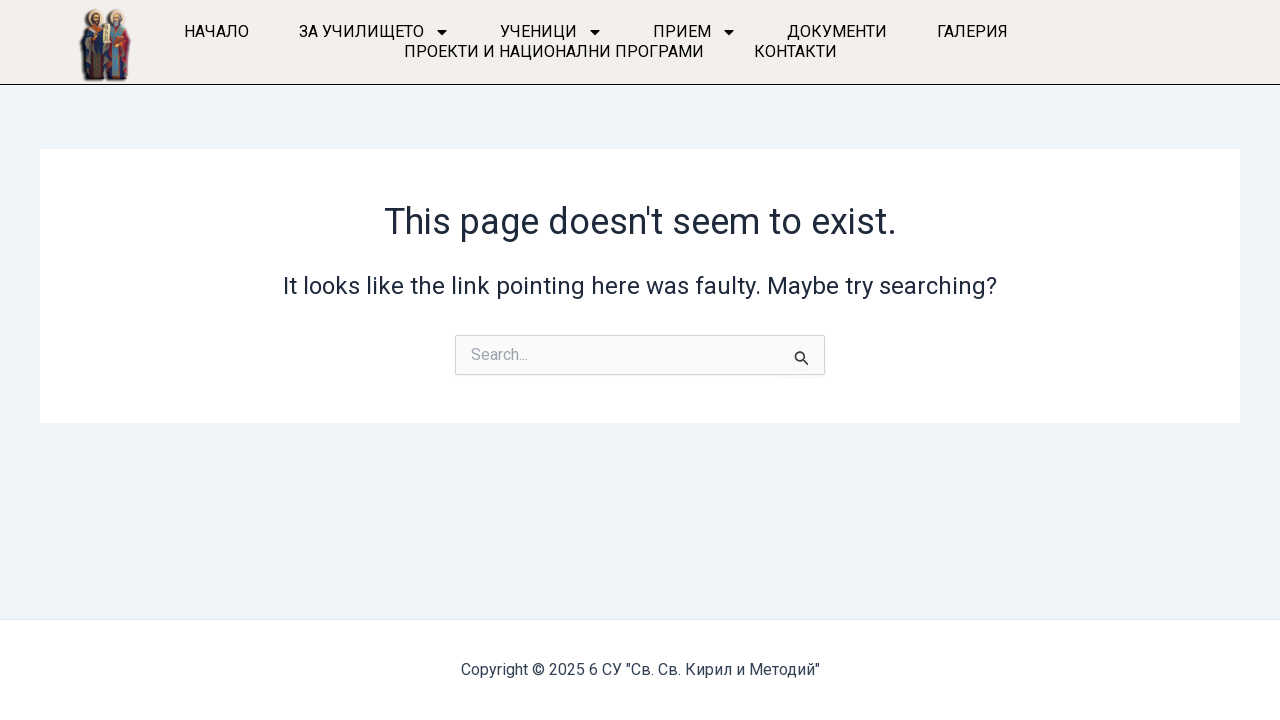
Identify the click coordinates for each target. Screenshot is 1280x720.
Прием (695, 32)
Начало (216, 31)
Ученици (551, 32)
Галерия (972, 31)
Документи (837, 31)
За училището (374, 32)
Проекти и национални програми (554, 51)
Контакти (795, 51)
